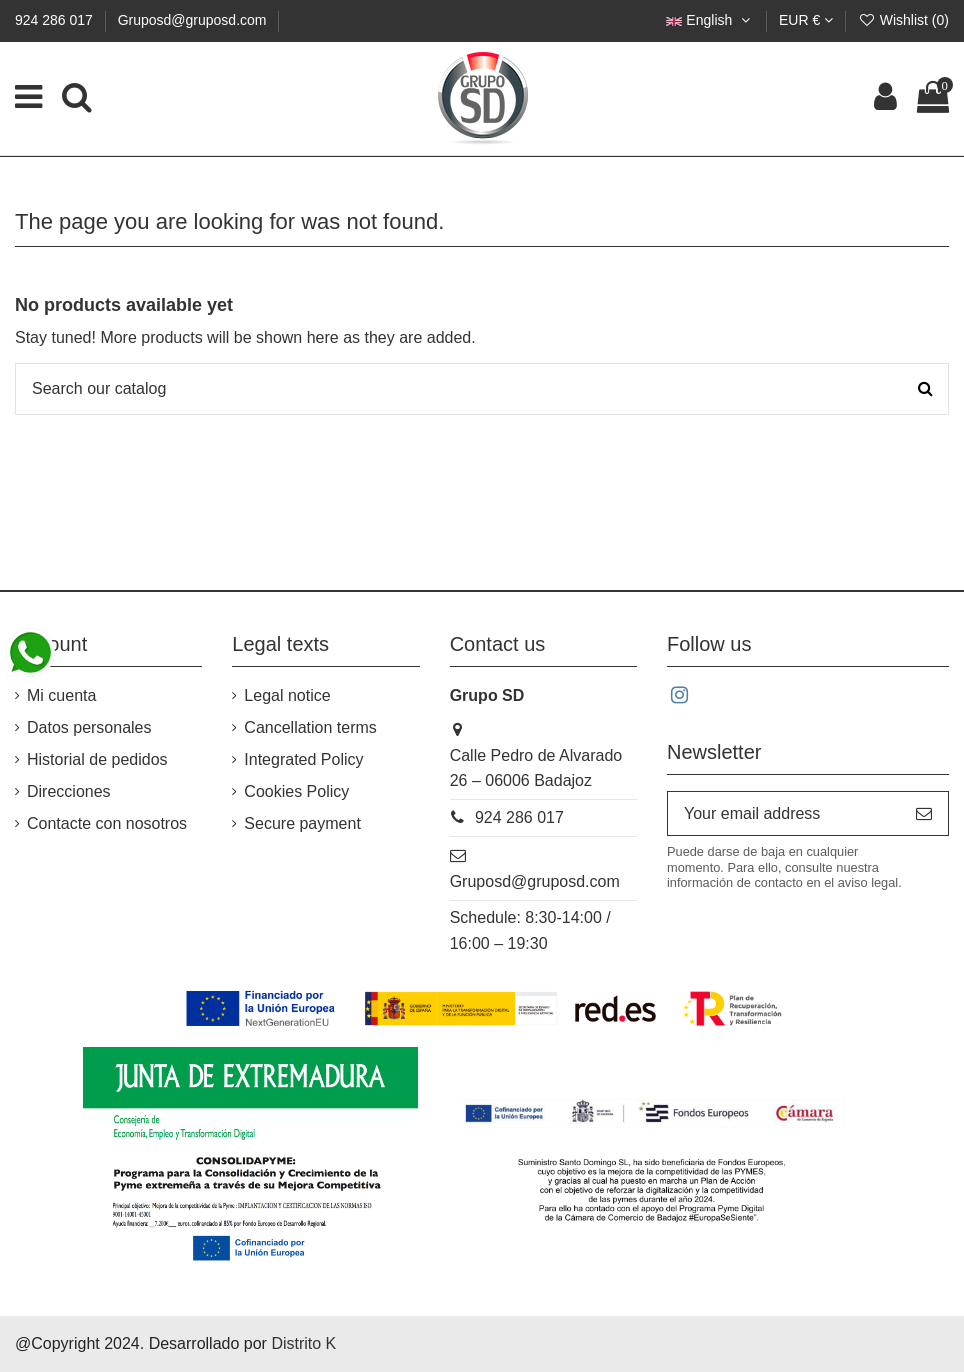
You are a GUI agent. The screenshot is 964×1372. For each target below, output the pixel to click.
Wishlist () (903, 20)
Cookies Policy (296, 791)
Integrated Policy (303, 759)
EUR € (806, 20)
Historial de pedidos (97, 759)
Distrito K (303, 1343)
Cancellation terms (310, 727)
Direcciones (69, 791)
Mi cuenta (61, 695)
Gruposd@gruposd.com (192, 20)
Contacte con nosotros (107, 823)
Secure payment (302, 823)
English (710, 20)
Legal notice (287, 695)
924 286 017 (56, 20)
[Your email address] (784, 813)
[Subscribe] (924, 813)
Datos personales (89, 727)
